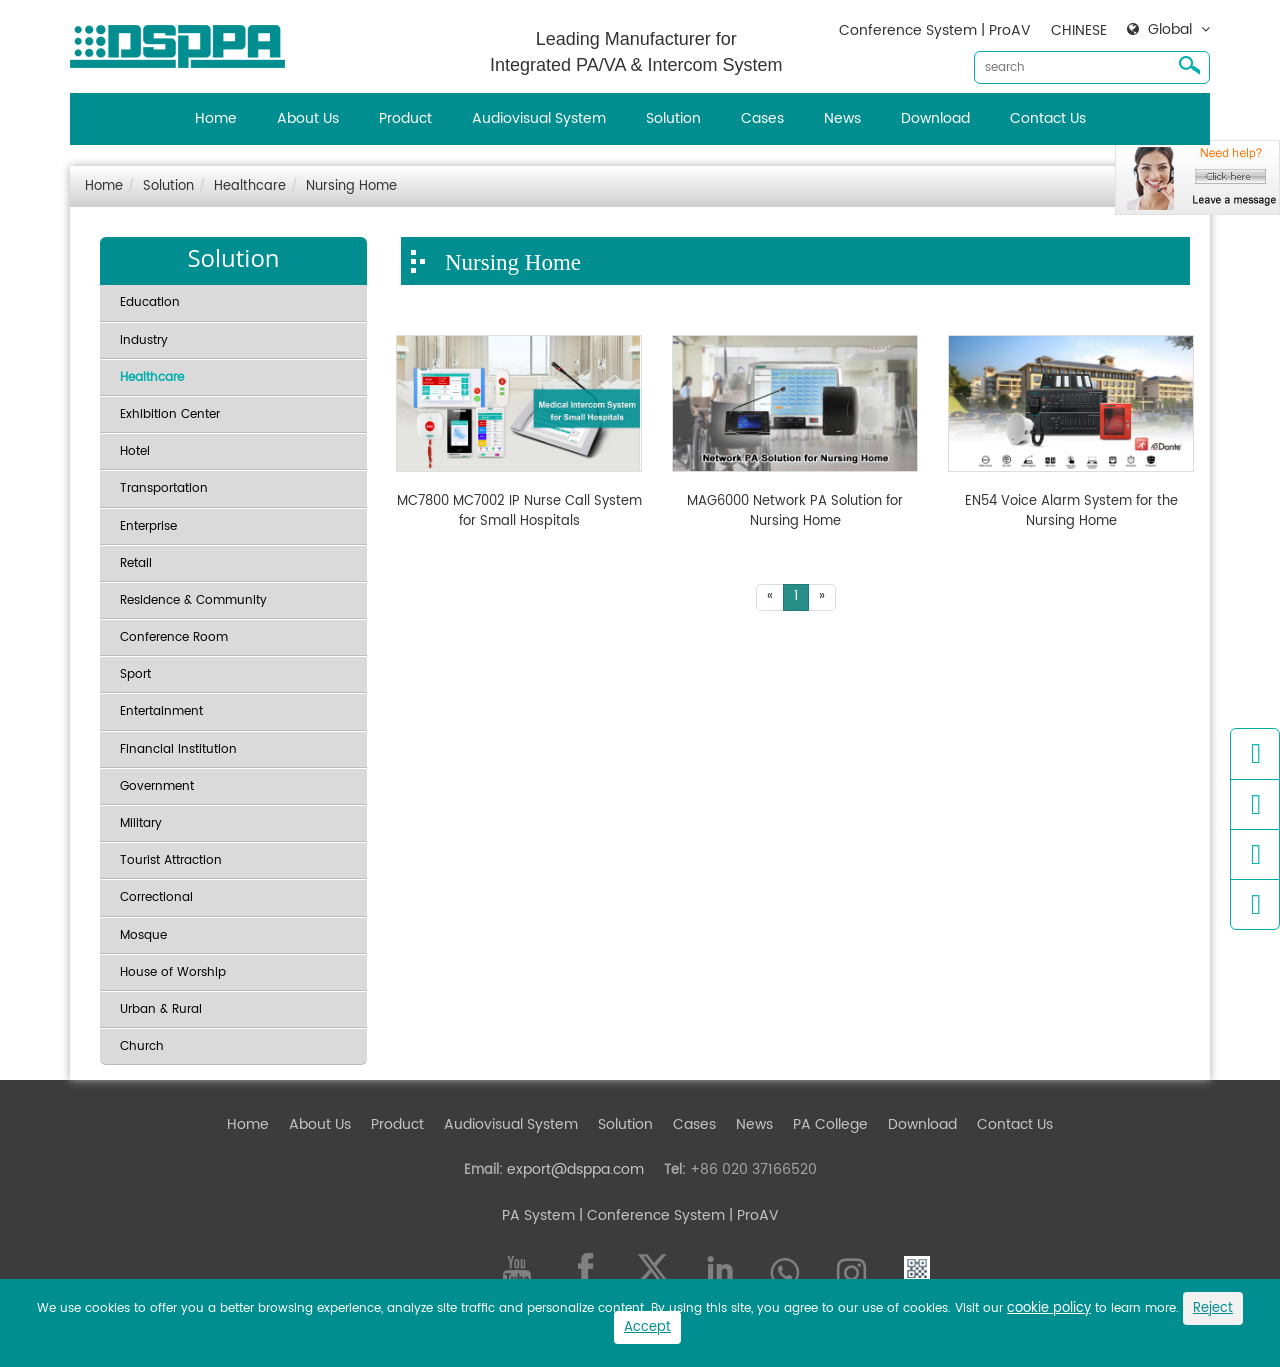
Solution (673, 118)
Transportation (164, 488)
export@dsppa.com (575, 1169)
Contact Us (1048, 118)
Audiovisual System (539, 118)
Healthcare (250, 186)
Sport (135, 674)
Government (157, 786)
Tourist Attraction (171, 860)
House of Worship (173, 972)
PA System (538, 1215)
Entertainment (161, 711)
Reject (1213, 1308)
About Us (308, 118)
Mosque (143, 935)
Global (1170, 30)
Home (216, 118)
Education (150, 302)
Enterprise (148, 526)
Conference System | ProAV (935, 30)
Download (935, 118)
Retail (136, 563)
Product (405, 118)
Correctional (156, 897)
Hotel (135, 451)
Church (142, 1046)
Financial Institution (178, 749)
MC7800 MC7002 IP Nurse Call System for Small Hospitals (519, 511)
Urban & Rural (161, 1009)
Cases (762, 118)
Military (141, 823)
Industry (144, 340)
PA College (830, 1124)
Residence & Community (193, 600)
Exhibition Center (170, 414)
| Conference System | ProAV (677, 1215)
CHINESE (1079, 30)
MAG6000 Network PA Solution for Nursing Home (795, 511)
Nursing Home (351, 186)
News (842, 118)
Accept (647, 1327)
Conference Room (174, 637)
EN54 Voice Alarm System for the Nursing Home (1071, 511)
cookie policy (1049, 1308)
